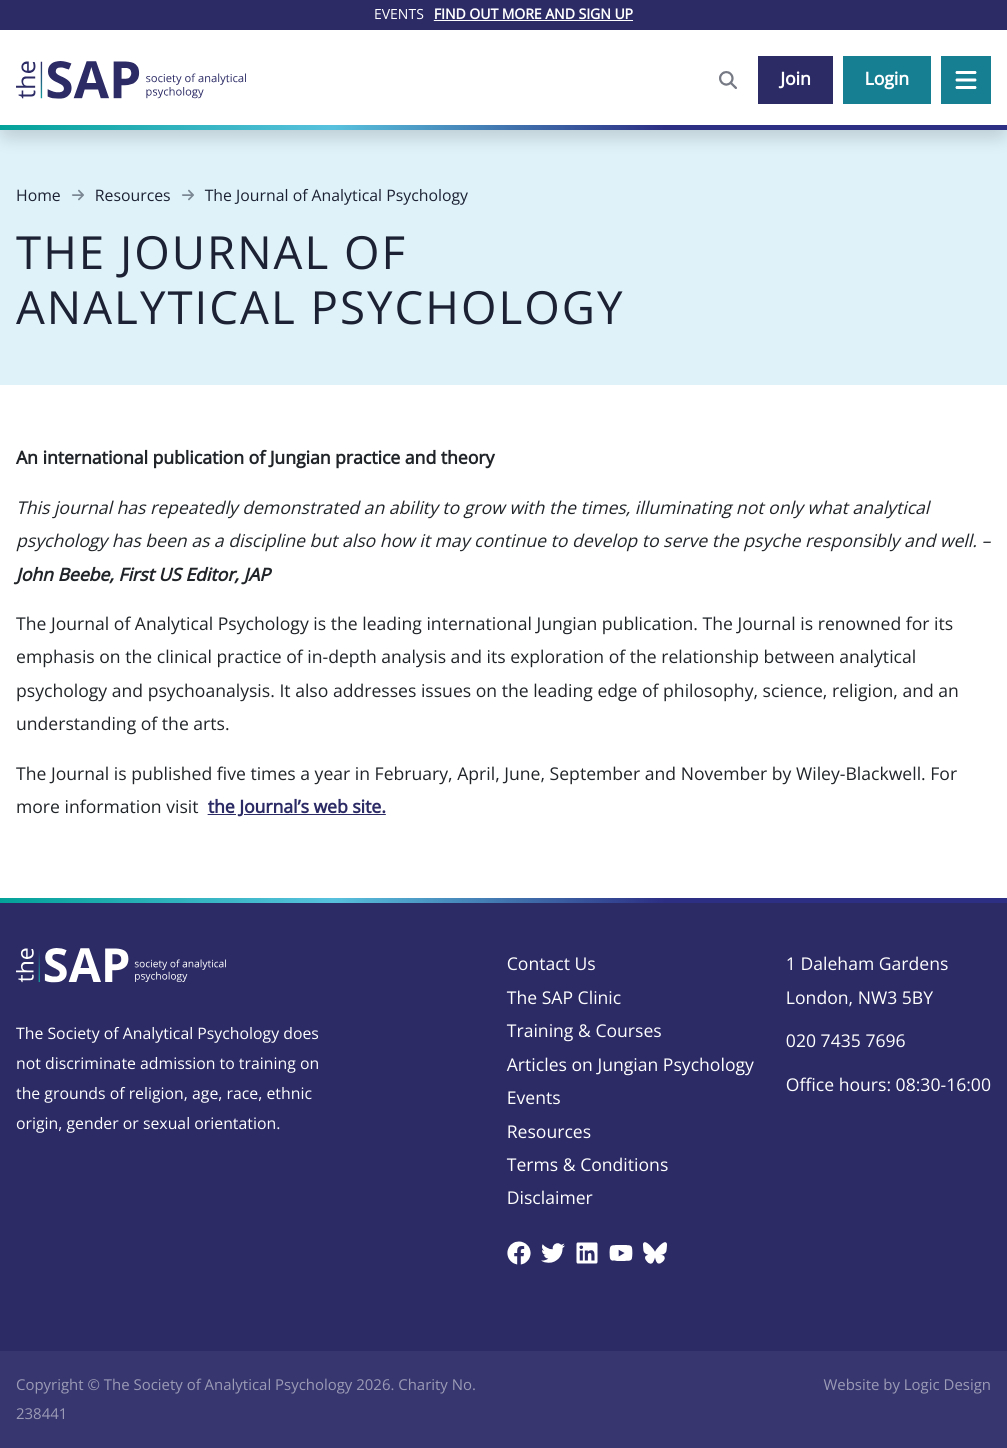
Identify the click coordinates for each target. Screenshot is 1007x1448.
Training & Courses (584, 1031)
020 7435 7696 (846, 1041)
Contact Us (551, 964)
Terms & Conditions (588, 1165)
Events (534, 1098)
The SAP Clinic (564, 998)
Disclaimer (550, 1198)
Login (886, 79)
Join (795, 79)
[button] (966, 79)
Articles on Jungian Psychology (630, 1065)
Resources (549, 1132)
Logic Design (947, 1385)
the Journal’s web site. (297, 807)
